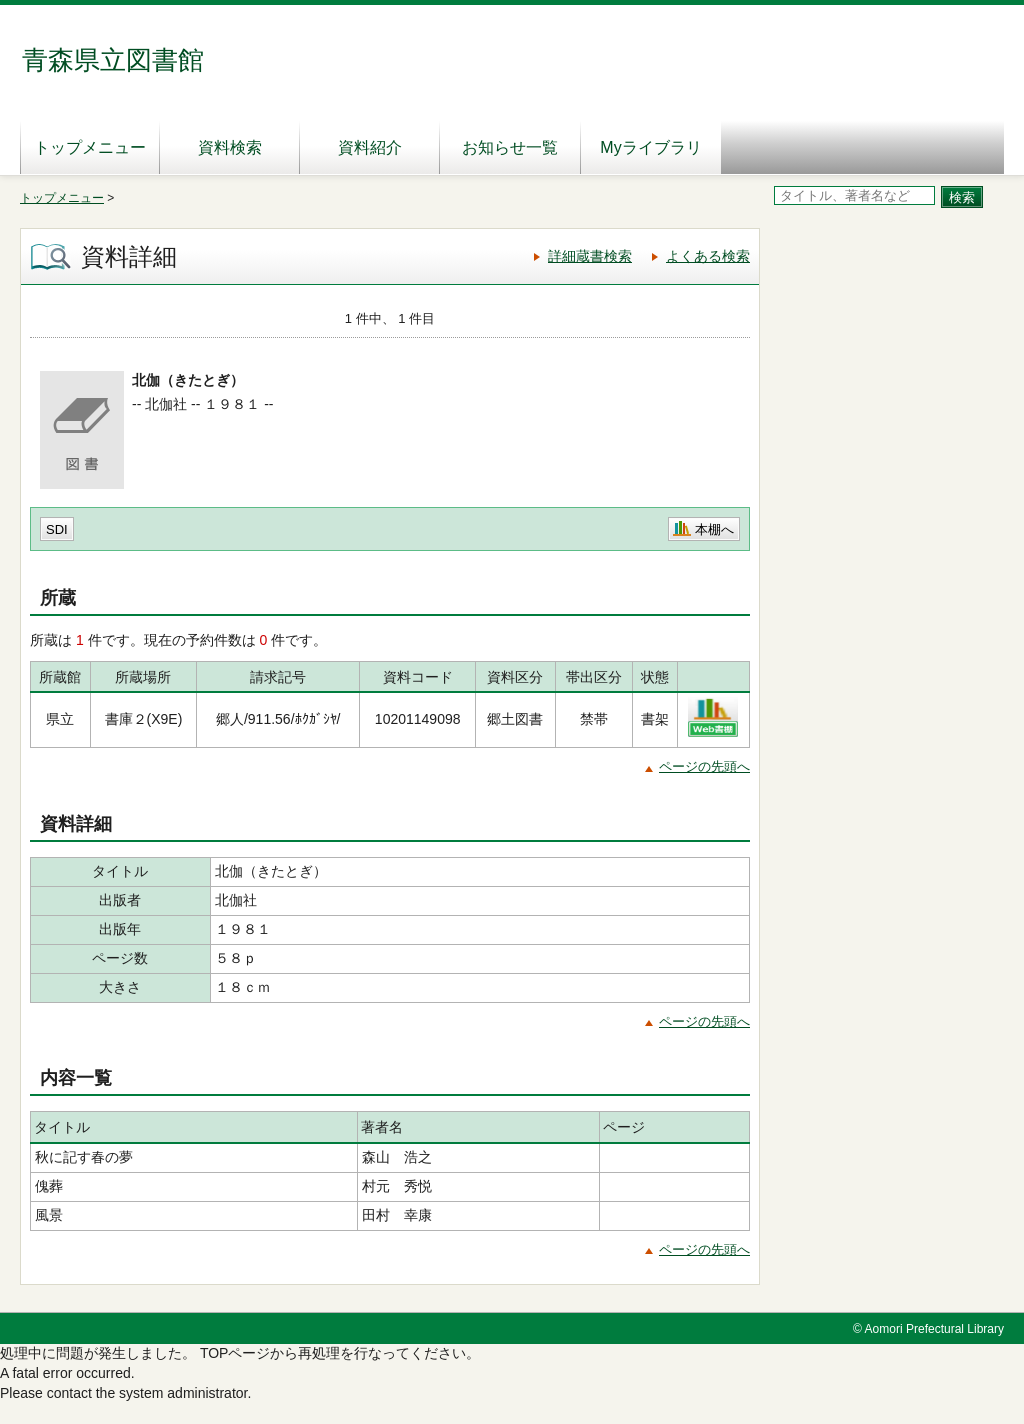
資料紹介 (370, 147)
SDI (57, 529)
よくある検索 (708, 256)
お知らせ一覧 (510, 147)
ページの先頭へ (704, 766)
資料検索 (230, 147)
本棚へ (714, 529)
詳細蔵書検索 (590, 256)
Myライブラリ (650, 147)
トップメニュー (90, 147)
